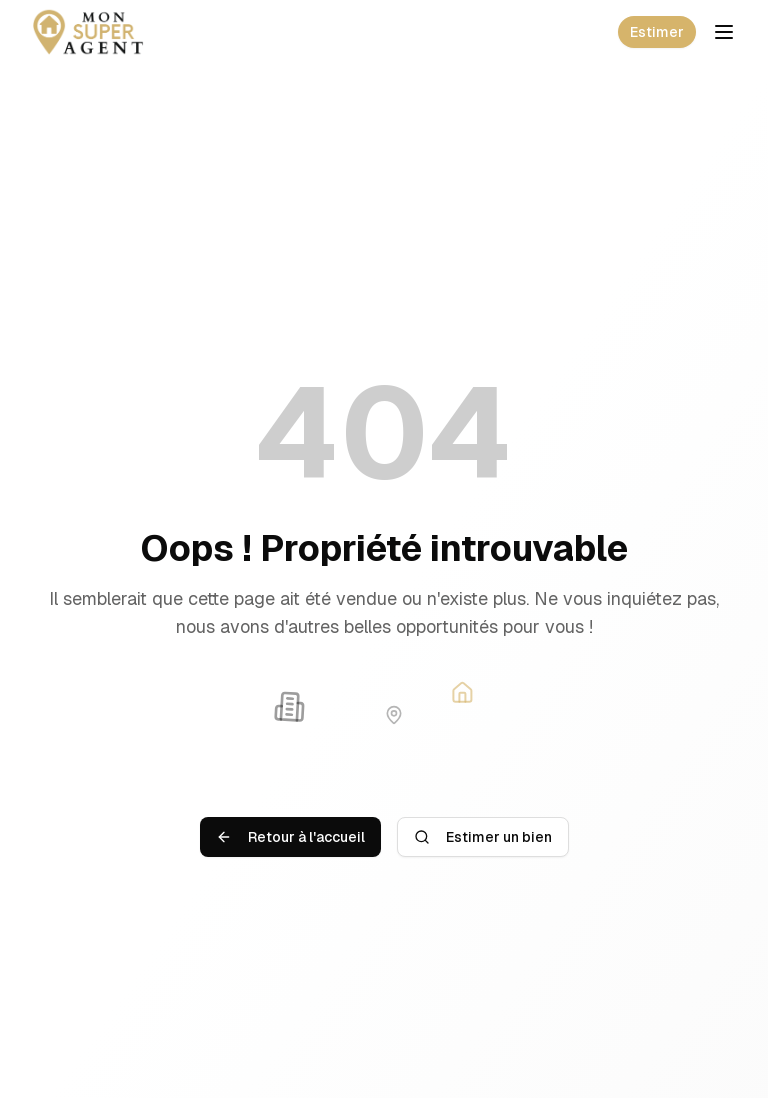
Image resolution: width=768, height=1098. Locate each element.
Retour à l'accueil (290, 837)
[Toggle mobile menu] (724, 32)
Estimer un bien (483, 837)
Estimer (657, 32)
